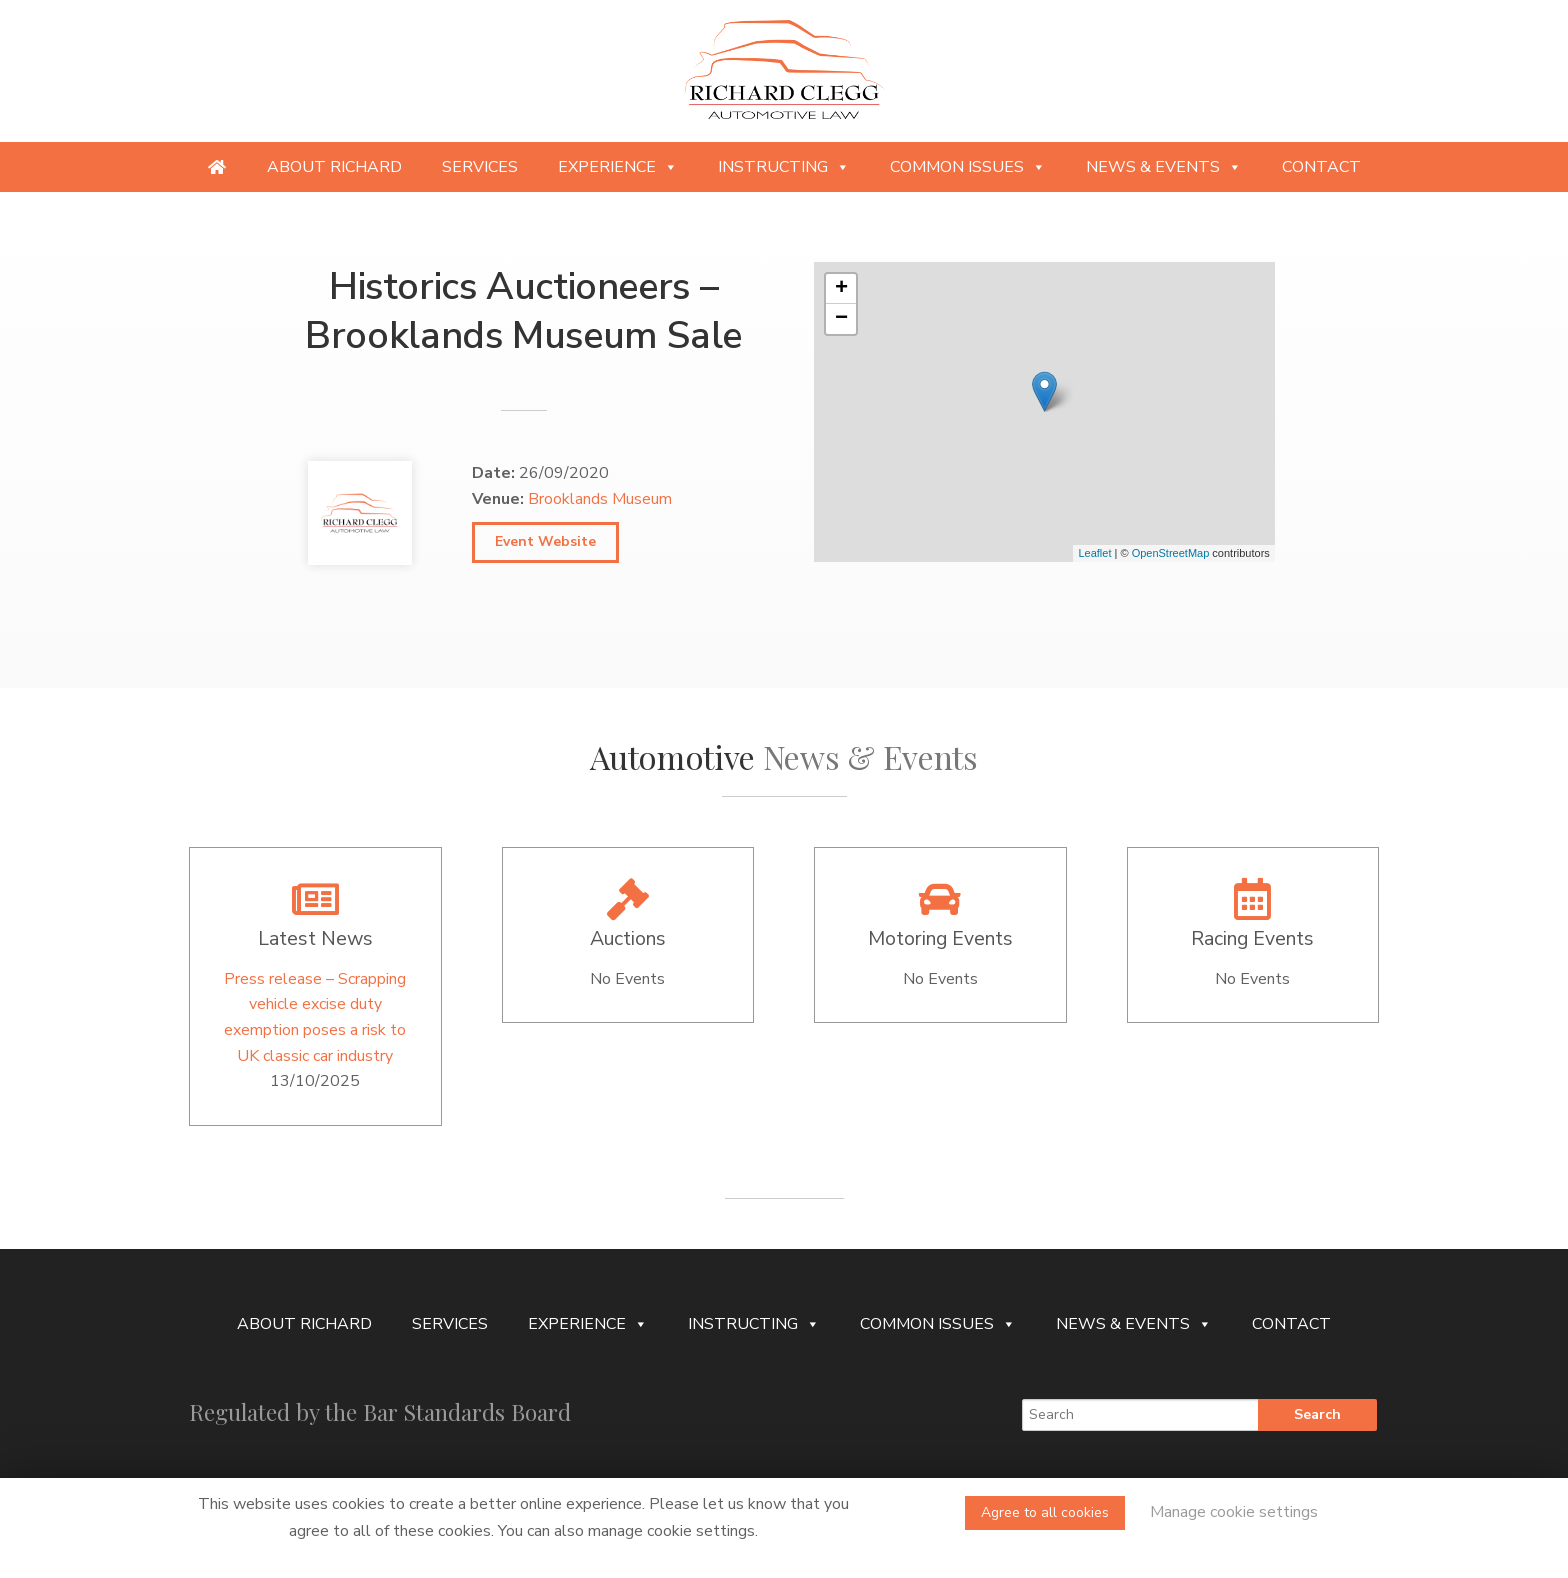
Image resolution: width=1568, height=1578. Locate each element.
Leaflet (1094, 553)
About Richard (334, 167)
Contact (1321, 167)
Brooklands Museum (600, 499)
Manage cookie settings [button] (1234, 1512)
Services (480, 167)
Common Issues (968, 167)
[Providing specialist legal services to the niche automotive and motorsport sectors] (217, 167)
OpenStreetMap (1171, 553)
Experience (618, 167)
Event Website (545, 541)
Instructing (784, 167)
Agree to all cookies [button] (1045, 1512)
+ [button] (841, 289)
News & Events (1164, 167)
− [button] (841, 319)
